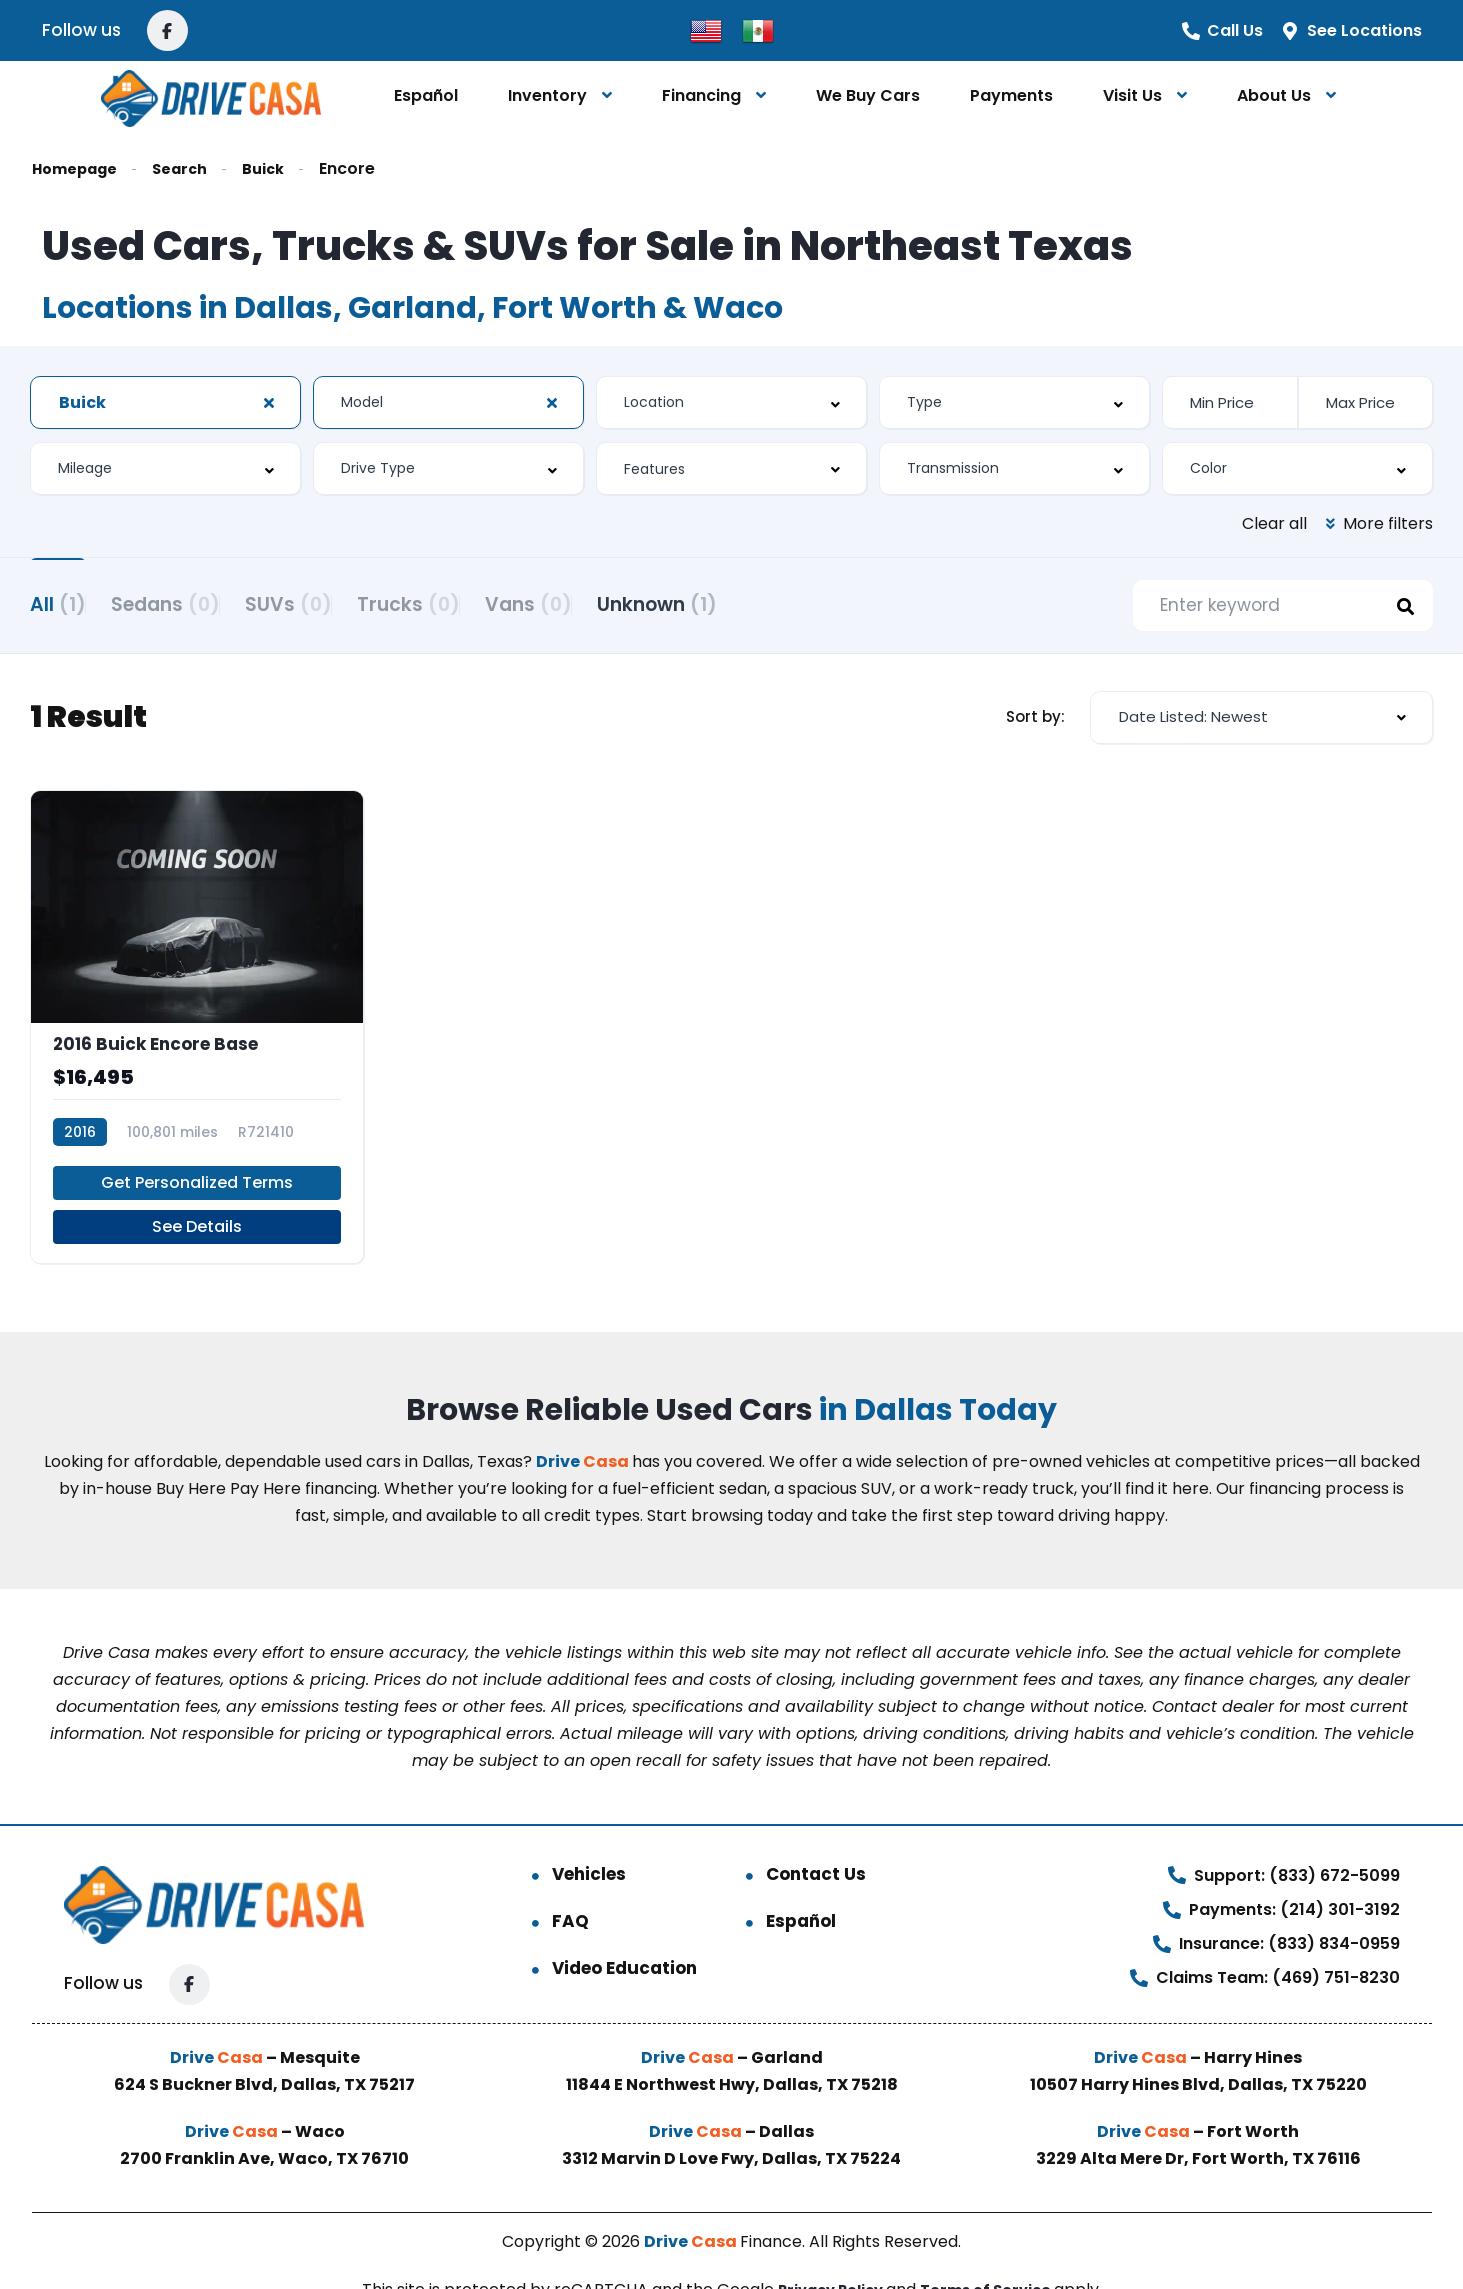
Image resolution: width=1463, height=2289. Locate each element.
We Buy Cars (868, 95)
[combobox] (165, 402)
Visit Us (1132, 95)
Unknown (782, 602)
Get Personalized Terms (197, 1137)
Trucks (483, 602)
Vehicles (589, 1829)
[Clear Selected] (269, 403)
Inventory (547, 95)
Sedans (190, 602)
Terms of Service (993, 2244)
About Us (1274, 95)
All (58, 602)
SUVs (338, 602)
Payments (1011, 95)
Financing (701, 95)
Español (426, 95)
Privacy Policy (827, 2244)
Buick (280, 168)
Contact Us (816, 1829)
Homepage (79, 168)
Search (192, 168)
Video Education (624, 1923)
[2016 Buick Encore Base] (197, 1006)
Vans (628, 602)
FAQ (570, 1876)
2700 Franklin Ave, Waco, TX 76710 (264, 2113)
